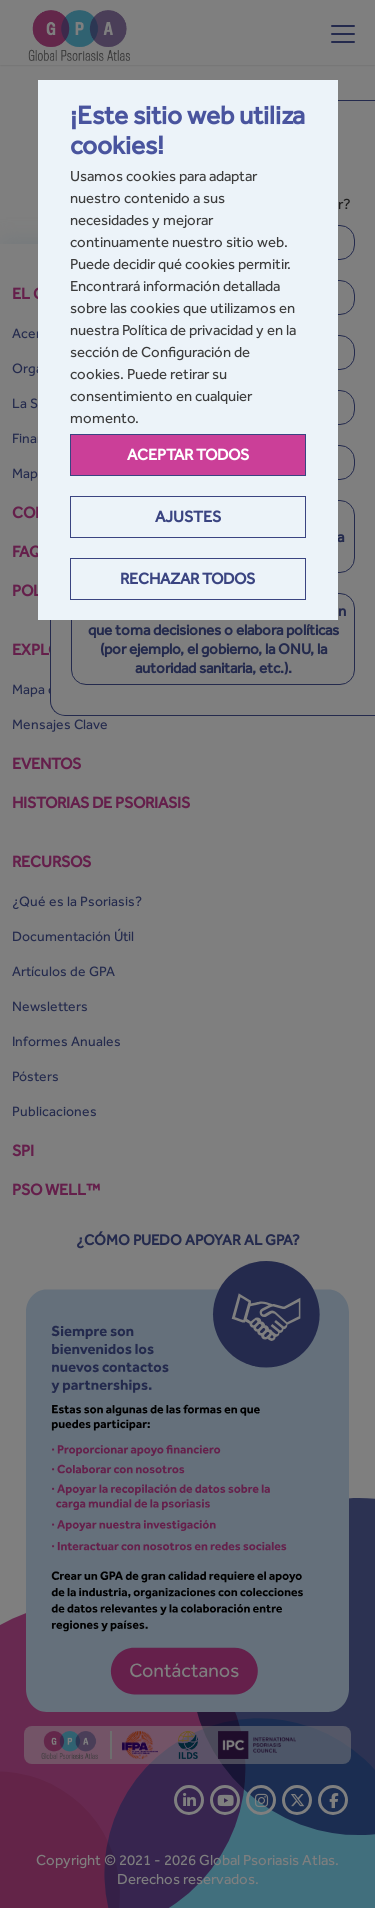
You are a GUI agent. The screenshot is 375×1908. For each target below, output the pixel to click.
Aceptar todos (188, 454)
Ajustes (188, 516)
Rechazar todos (187, 578)
